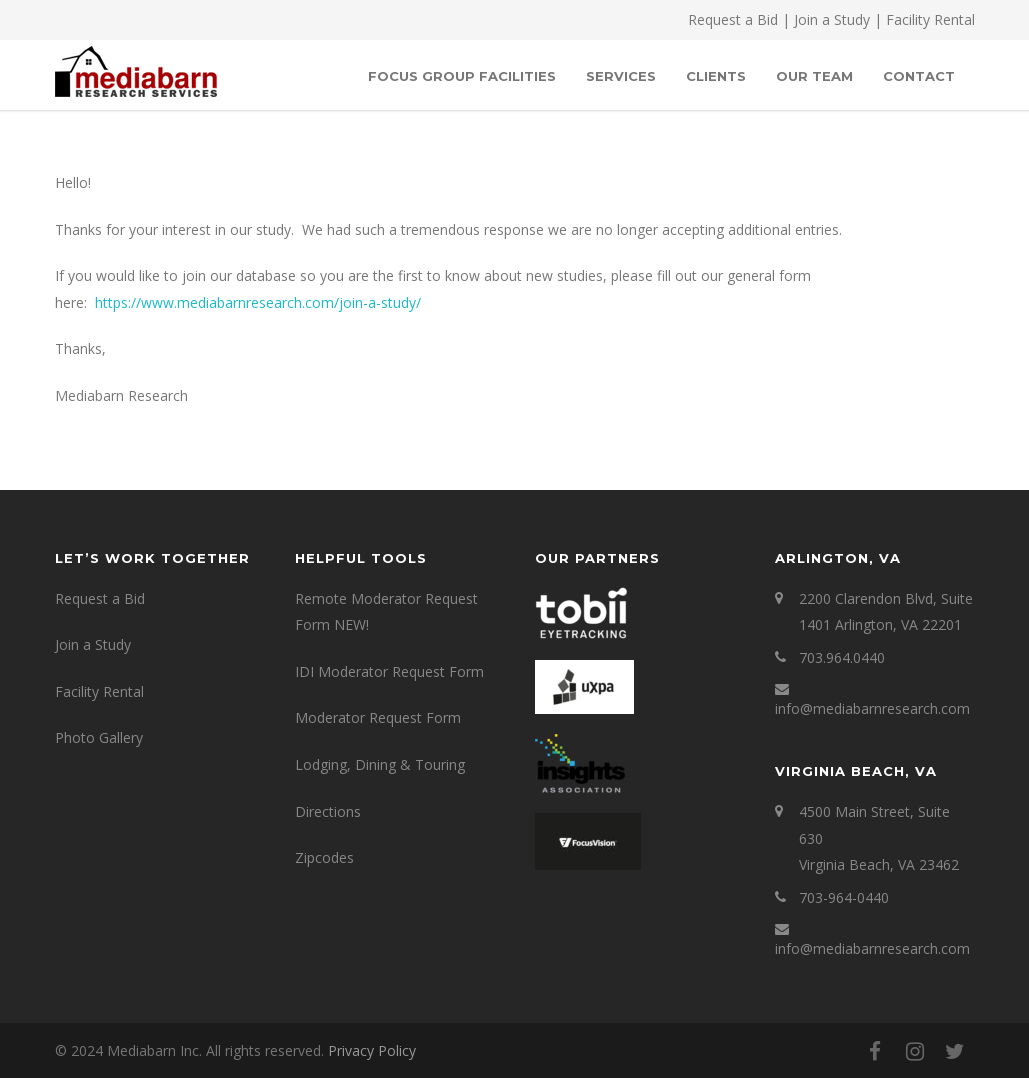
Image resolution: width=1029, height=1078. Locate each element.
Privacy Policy (372, 1050)
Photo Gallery (99, 737)
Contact (919, 76)
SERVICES (621, 76)
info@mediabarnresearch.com (872, 708)
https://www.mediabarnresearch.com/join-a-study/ (258, 302)
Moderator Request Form (378, 717)
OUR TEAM (814, 76)
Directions (328, 811)
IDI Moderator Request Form (389, 671)
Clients (716, 76)
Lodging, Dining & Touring (380, 764)
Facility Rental (930, 19)
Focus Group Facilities (462, 76)
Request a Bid (733, 19)
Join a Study (832, 19)
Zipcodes (324, 857)
